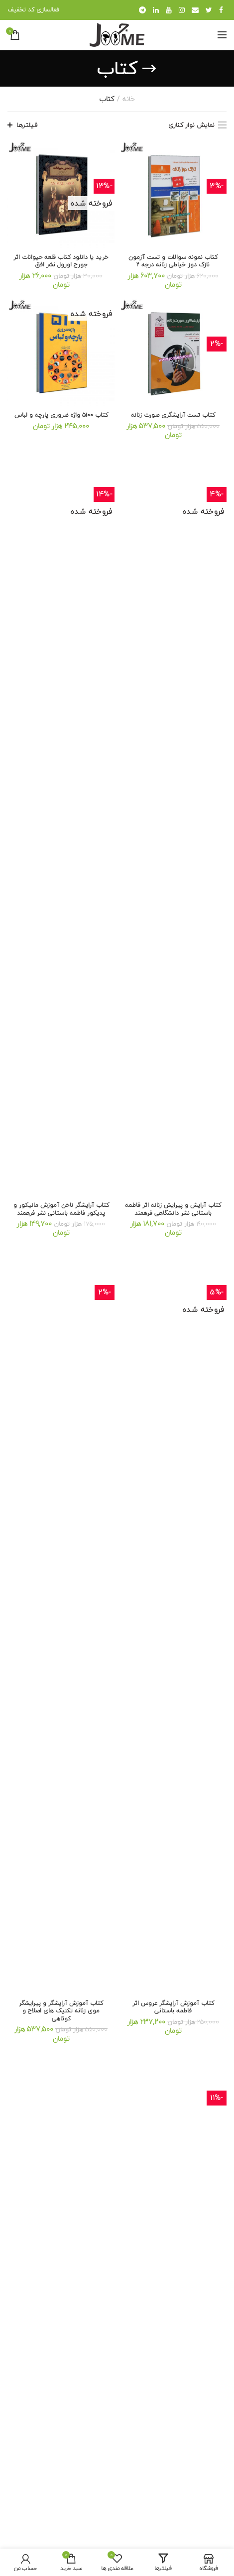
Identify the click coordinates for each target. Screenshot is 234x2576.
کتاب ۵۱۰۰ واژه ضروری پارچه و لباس (61, 415)
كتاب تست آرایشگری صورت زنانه (173, 415)
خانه (128, 99)
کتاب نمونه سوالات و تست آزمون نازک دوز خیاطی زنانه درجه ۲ (173, 261)
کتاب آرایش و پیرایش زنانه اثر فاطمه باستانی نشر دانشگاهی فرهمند (173, 1209)
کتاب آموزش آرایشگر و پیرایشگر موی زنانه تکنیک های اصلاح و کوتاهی (61, 2011)
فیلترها (26, 124)
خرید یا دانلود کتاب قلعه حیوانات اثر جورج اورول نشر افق (61, 261)
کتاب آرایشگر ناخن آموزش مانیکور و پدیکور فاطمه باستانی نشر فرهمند (61, 1209)
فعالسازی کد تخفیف (33, 9)
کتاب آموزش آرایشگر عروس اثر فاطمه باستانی (173, 2007)
